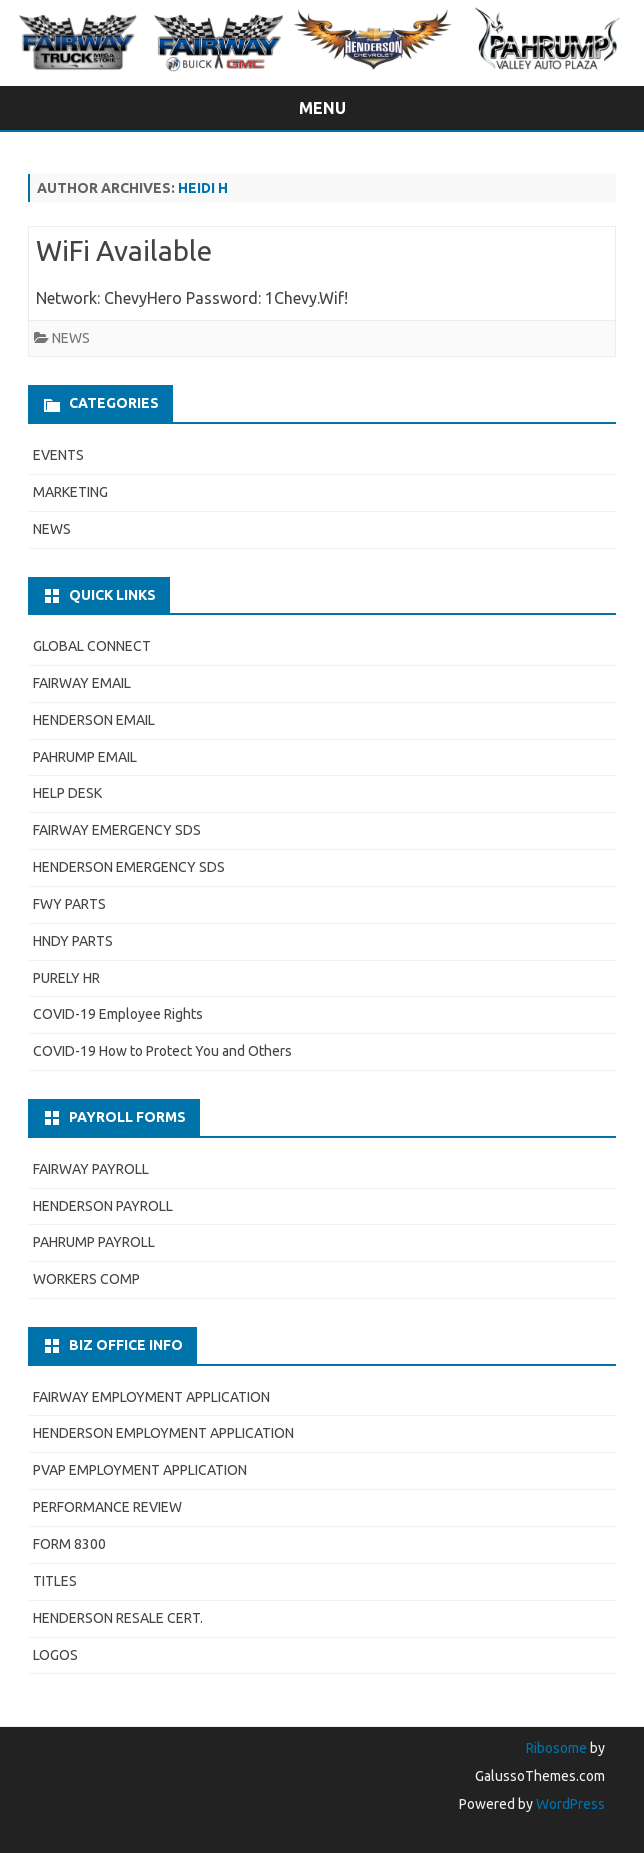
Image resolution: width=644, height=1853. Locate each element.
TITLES (55, 1581)
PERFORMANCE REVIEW (107, 1507)
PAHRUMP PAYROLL (94, 1242)
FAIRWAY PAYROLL (91, 1169)
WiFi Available (124, 250)
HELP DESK (67, 793)
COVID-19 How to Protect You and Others (162, 1051)
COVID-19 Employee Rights (118, 1014)
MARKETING (70, 492)
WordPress (569, 1804)
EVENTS (58, 455)
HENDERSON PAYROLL (103, 1206)
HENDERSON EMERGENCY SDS (129, 867)
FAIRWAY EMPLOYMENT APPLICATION (151, 1397)
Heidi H (203, 188)
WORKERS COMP (86, 1279)
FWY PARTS (69, 904)
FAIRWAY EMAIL (82, 683)
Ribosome (556, 1748)
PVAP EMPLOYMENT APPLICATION (140, 1470)
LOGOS (55, 1655)
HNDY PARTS (73, 941)
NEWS (71, 338)
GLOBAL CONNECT (92, 646)
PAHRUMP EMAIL (85, 757)
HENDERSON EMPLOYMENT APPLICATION (163, 1433)
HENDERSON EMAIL (94, 720)
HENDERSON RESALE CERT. (118, 1618)
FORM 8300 (69, 1544)
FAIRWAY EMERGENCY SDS (117, 830)
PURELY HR (66, 978)
